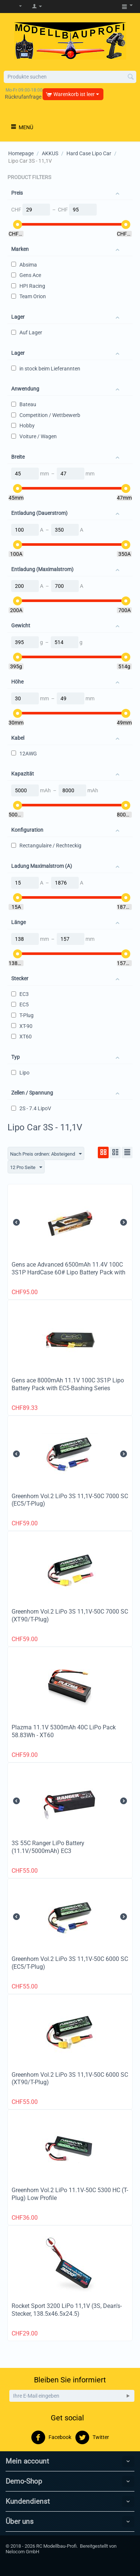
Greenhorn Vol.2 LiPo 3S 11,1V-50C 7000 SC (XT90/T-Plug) (70, 1615)
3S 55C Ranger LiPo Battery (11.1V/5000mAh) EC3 (48, 1847)
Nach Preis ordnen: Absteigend (46, 1154)
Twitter (92, 2437)
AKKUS (50, 153)
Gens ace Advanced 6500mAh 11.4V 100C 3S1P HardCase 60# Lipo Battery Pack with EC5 (68, 1272)
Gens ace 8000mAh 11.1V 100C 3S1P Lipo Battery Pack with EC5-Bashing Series (68, 1384)
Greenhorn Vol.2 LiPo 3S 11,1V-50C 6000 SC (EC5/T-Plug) (70, 1962)
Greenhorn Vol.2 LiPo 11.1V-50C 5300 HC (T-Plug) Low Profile (70, 2194)
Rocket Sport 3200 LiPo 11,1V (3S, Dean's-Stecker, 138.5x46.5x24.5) (67, 2309)
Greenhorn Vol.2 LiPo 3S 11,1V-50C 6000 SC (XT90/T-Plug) (70, 2078)
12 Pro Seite (26, 1167)
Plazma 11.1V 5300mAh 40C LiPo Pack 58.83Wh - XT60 (64, 1731)
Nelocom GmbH (22, 2551)
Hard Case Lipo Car (88, 153)
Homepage (21, 153)
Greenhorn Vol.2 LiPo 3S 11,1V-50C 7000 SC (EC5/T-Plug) (70, 1500)
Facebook (51, 2437)
